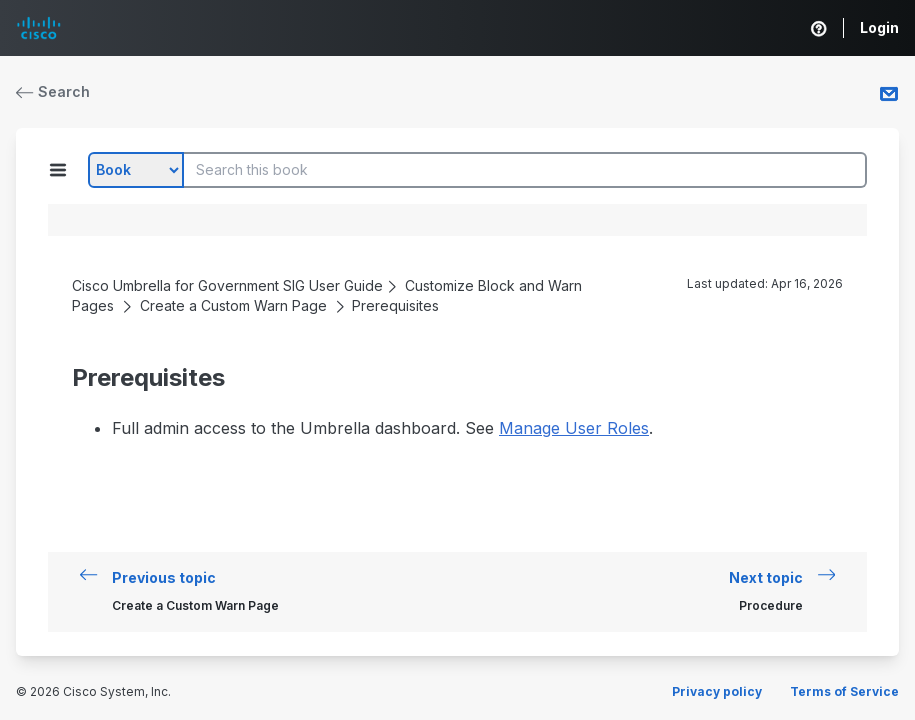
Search (53, 91)
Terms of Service (844, 691)
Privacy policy (717, 691)
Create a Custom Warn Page (233, 305)
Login (879, 27)
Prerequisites (395, 305)
